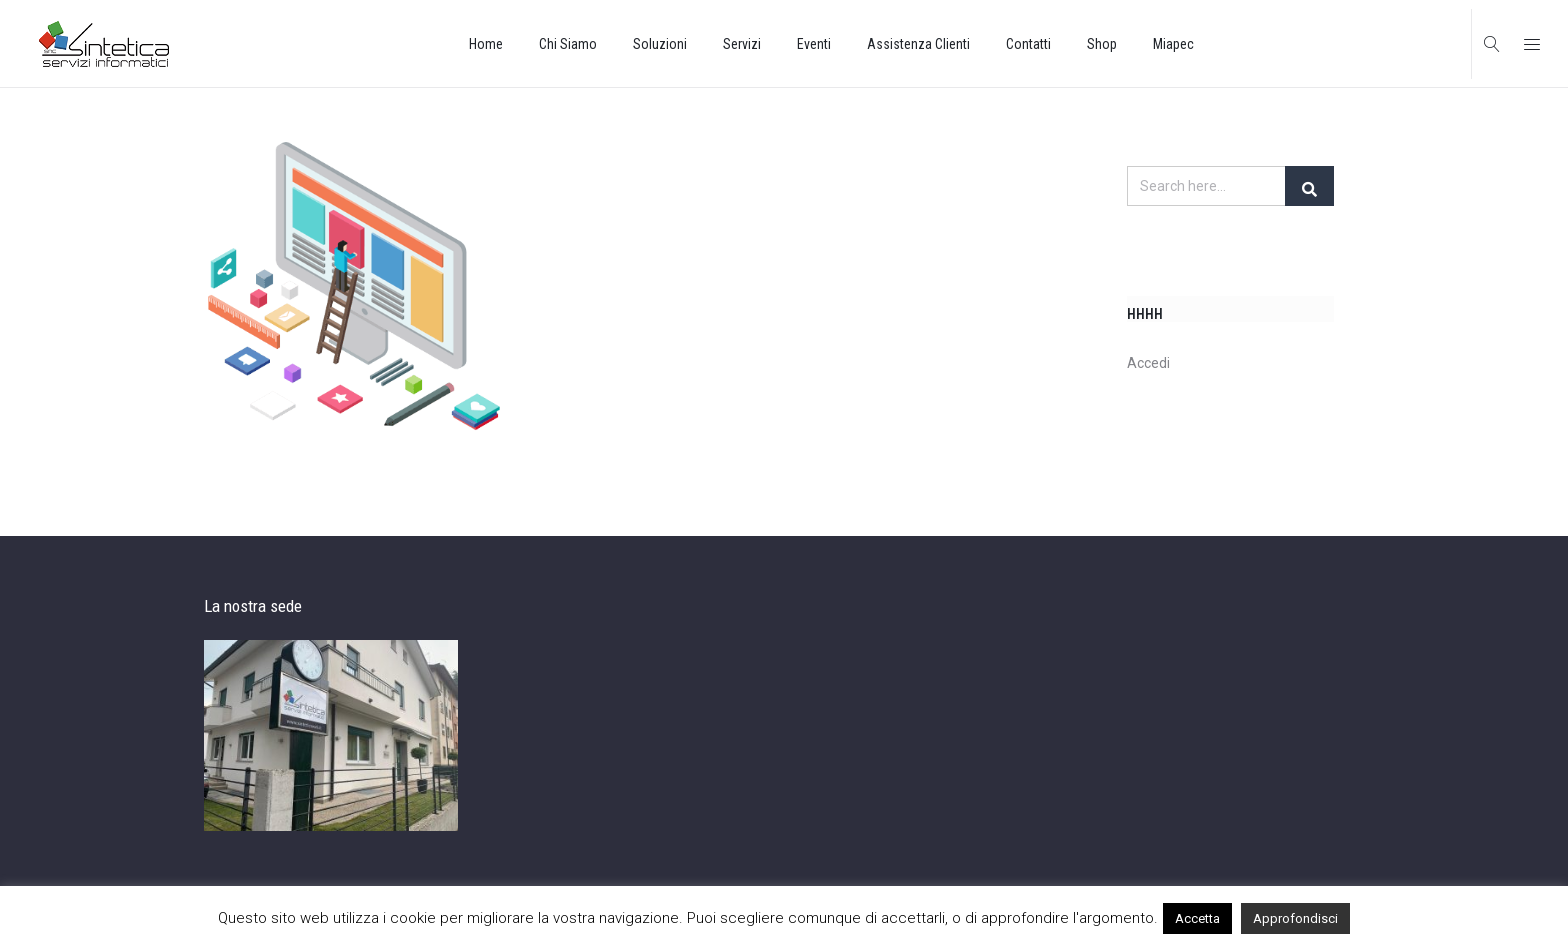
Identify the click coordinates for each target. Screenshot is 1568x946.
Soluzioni (660, 44)
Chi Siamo (568, 44)
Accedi (1148, 364)
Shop (1102, 44)
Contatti (1028, 44)
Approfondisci (1295, 918)
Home (486, 44)
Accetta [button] (1197, 918)
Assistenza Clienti (918, 44)
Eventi (814, 44)
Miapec (1173, 44)
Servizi (742, 44)
